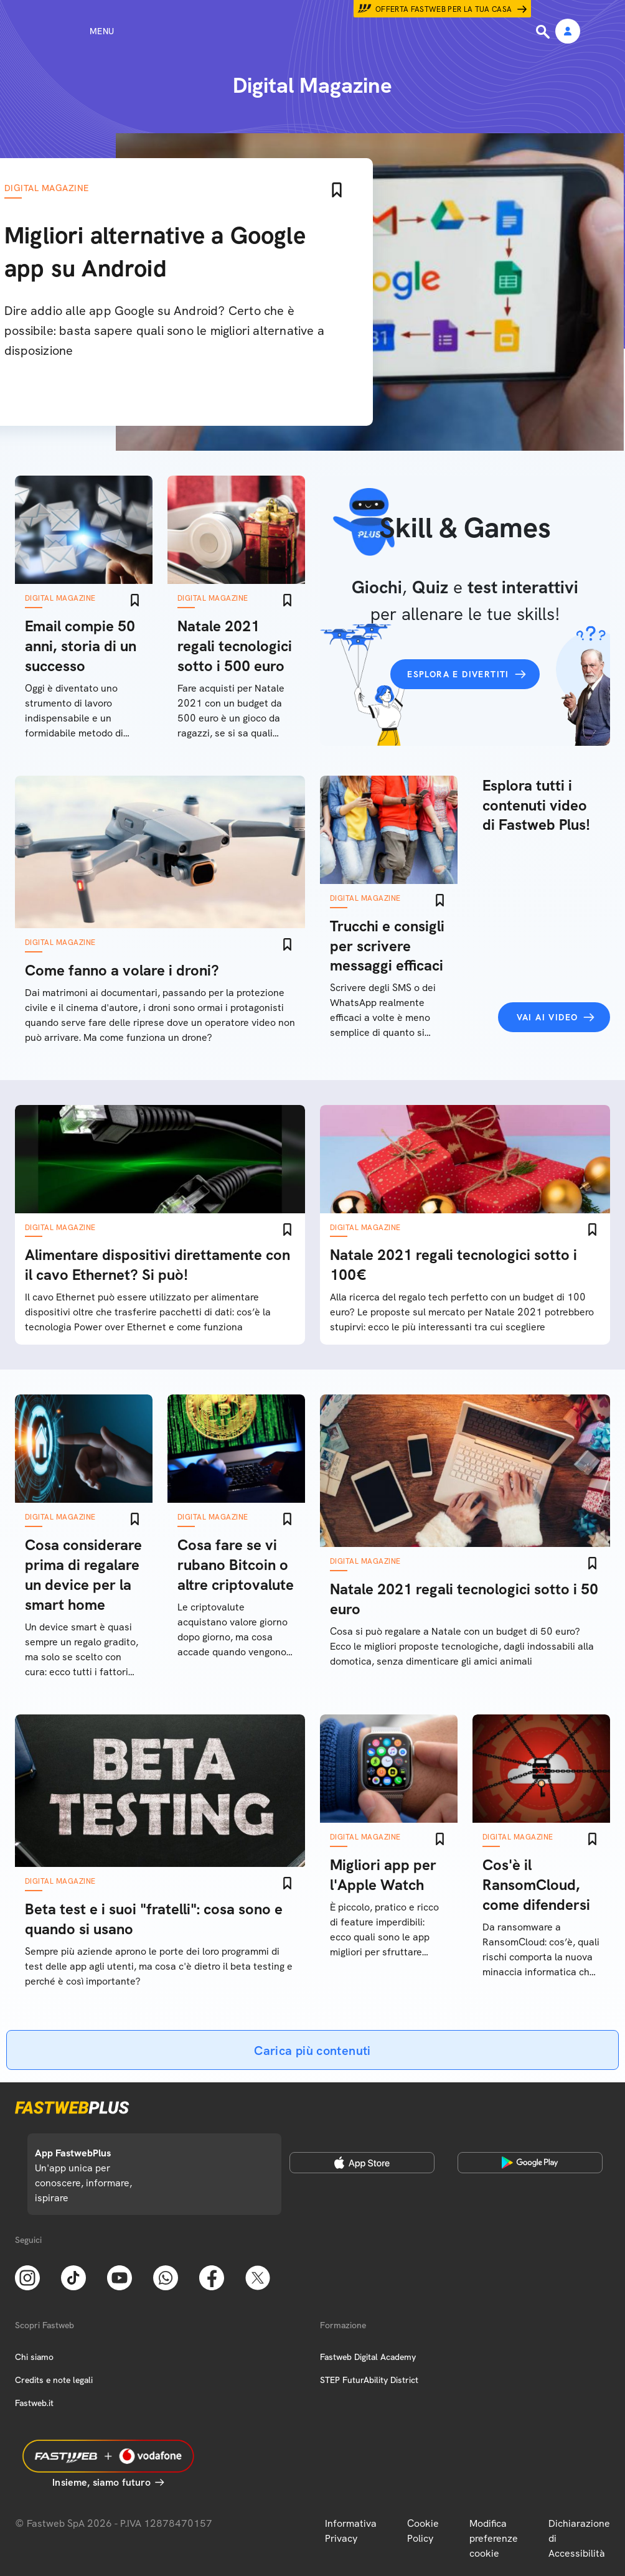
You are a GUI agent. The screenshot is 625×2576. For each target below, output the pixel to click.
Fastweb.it (34, 2403)
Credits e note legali (54, 2380)
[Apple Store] (362, 2162)
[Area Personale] (567, 32)
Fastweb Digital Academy (368, 2356)
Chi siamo (34, 2356)
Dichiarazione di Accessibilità (579, 2538)
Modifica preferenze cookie (493, 2538)
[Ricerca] (544, 32)
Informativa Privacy (351, 2531)
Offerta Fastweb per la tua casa (443, 9)
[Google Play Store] (530, 2162)
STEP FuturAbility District (369, 2380)
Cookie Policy (423, 2531)
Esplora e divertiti (458, 674)
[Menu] (79, 31)
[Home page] (312, 31)
